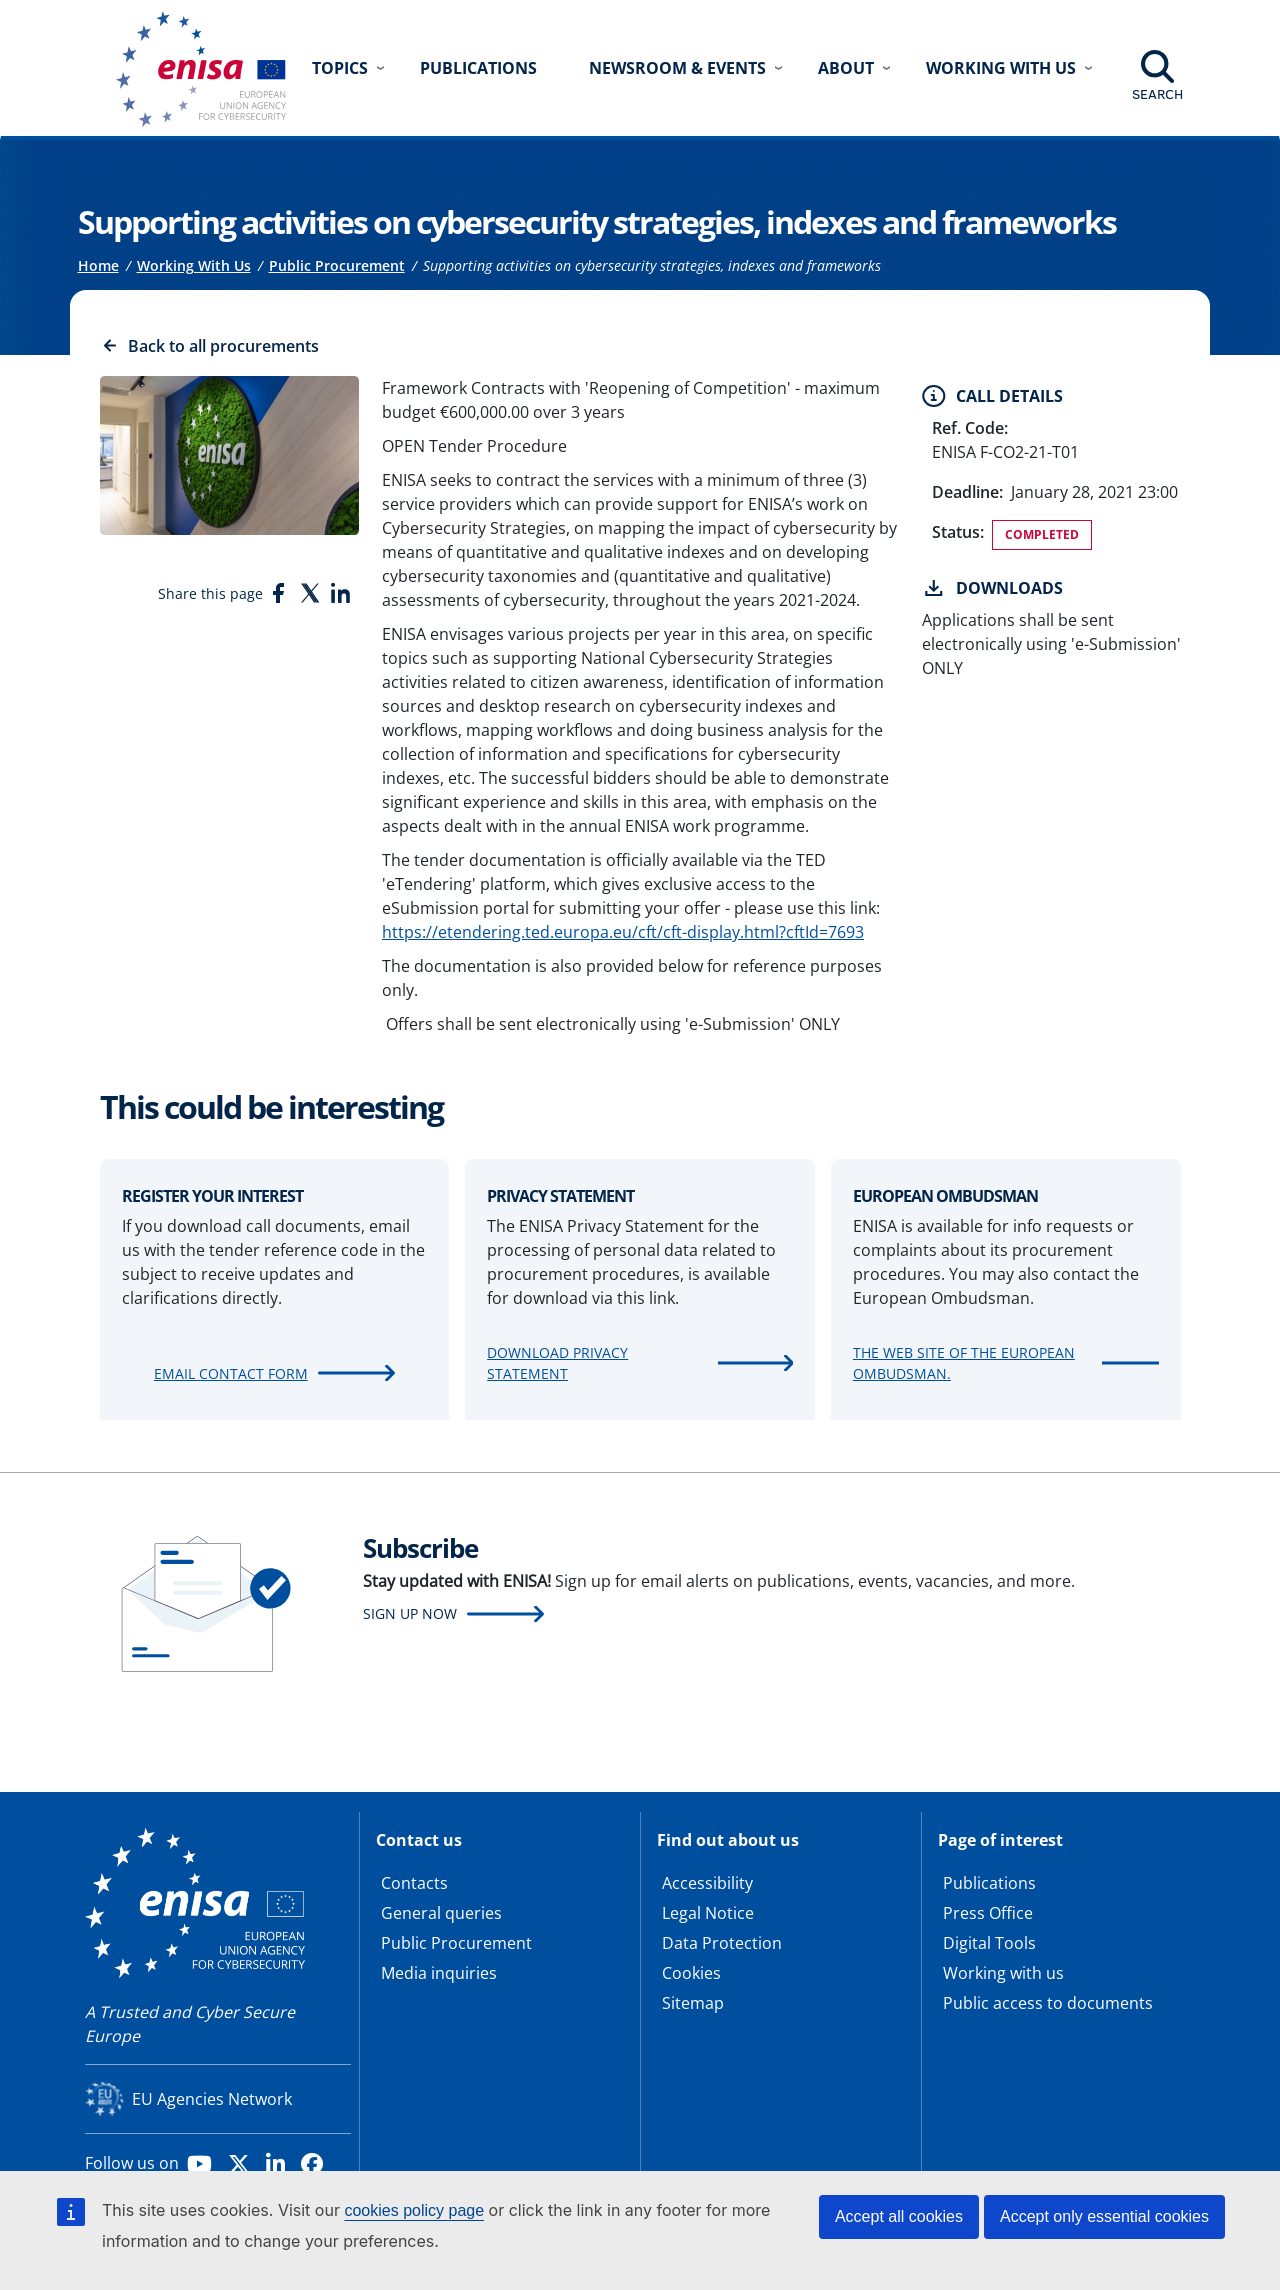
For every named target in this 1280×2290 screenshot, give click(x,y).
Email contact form (231, 1373)
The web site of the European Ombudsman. (964, 1363)
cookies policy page (414, 2210)
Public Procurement (456, 1943)
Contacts (414, 1883)
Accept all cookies (899, 2216)
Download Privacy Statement (557, 1363)
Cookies (691, 1973)
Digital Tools (989, 1943)
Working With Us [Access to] (194, 265)
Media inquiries (439, 1973)
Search (1157, 94)
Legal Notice (708, 1913)
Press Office (988, 1913)
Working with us (1003, 1973)
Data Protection (722, 1943)
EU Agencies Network (212, 2099)
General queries (441, 1913)
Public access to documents (1048, 2003)
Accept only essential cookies (1104, 2216)
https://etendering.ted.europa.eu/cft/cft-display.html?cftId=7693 (623, 932)
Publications (478, 68)
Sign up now (410, 1613)
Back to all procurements (223, 346)
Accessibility (707, 1883)
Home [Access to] (98, 265)
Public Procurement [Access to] (337, 265)
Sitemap (693, 2003)
